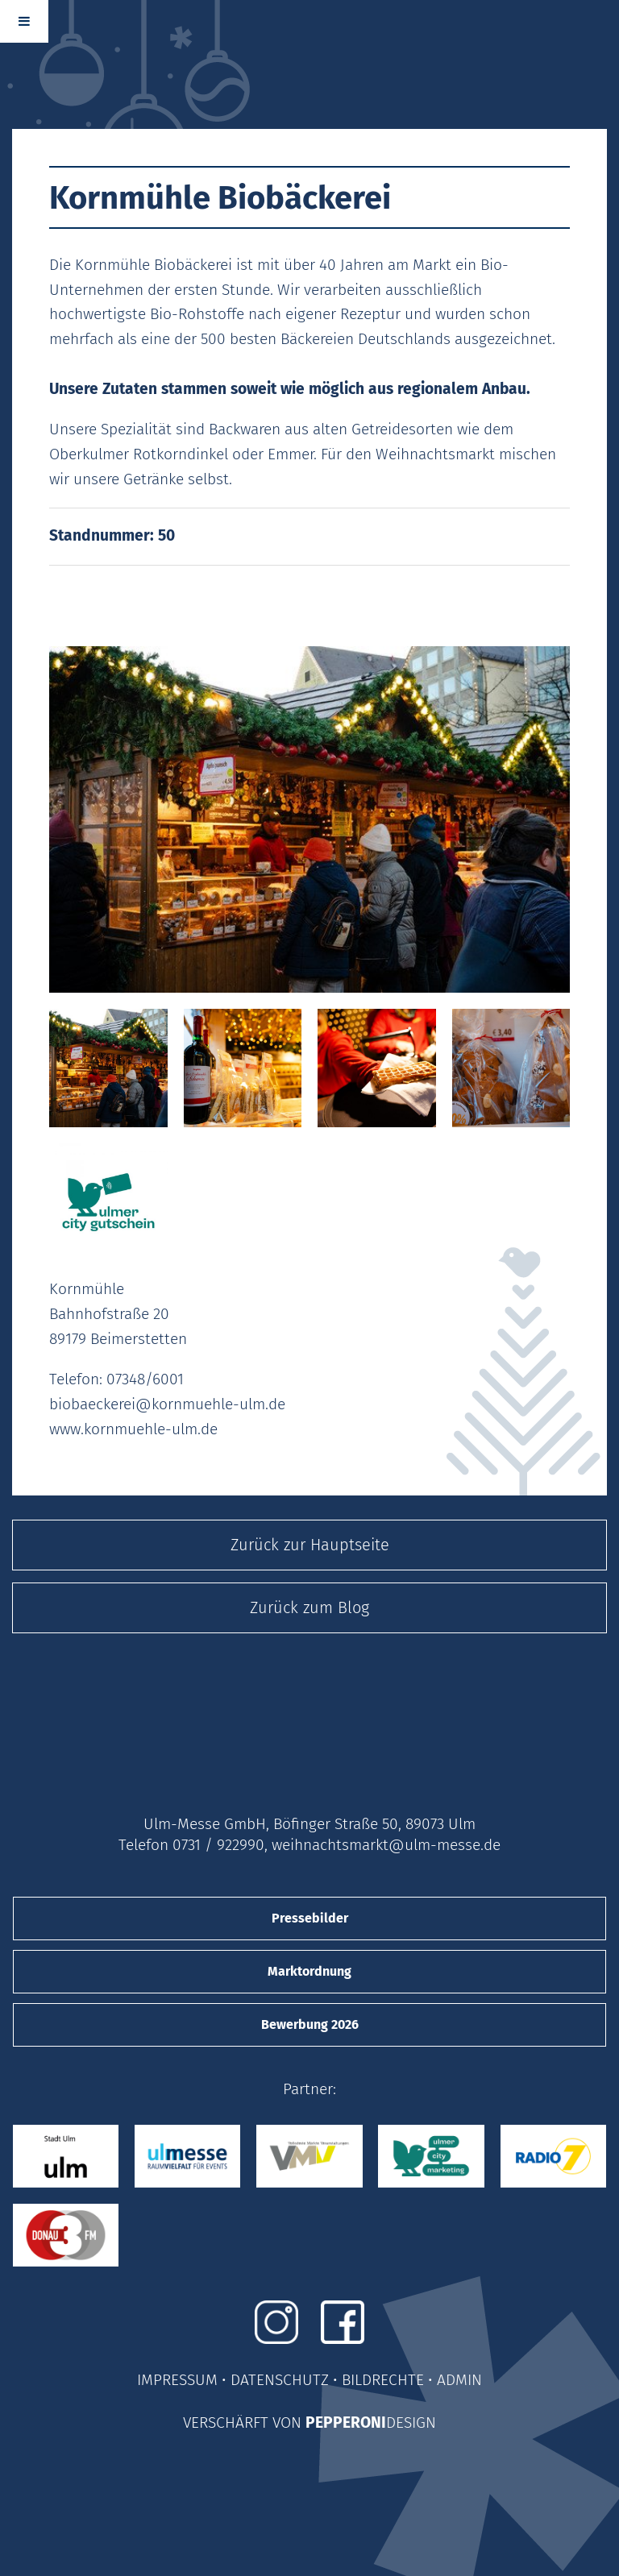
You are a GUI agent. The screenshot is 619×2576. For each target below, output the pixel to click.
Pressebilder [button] (310, 1918)
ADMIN (459, 2380)
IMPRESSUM (177, 2380)
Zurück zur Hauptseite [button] (310, 1544)
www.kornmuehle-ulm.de (133, 1429)
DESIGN (411, 2422)
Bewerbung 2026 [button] (310, 2024)
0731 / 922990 (218, 1845)
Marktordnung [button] (309, 1971)
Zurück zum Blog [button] (309, 1607)
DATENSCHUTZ (280, 2380)
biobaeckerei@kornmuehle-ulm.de (167, 1404)
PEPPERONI (345, 2422)
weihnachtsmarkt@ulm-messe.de (386, 1845)
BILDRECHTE (383, 2380)
